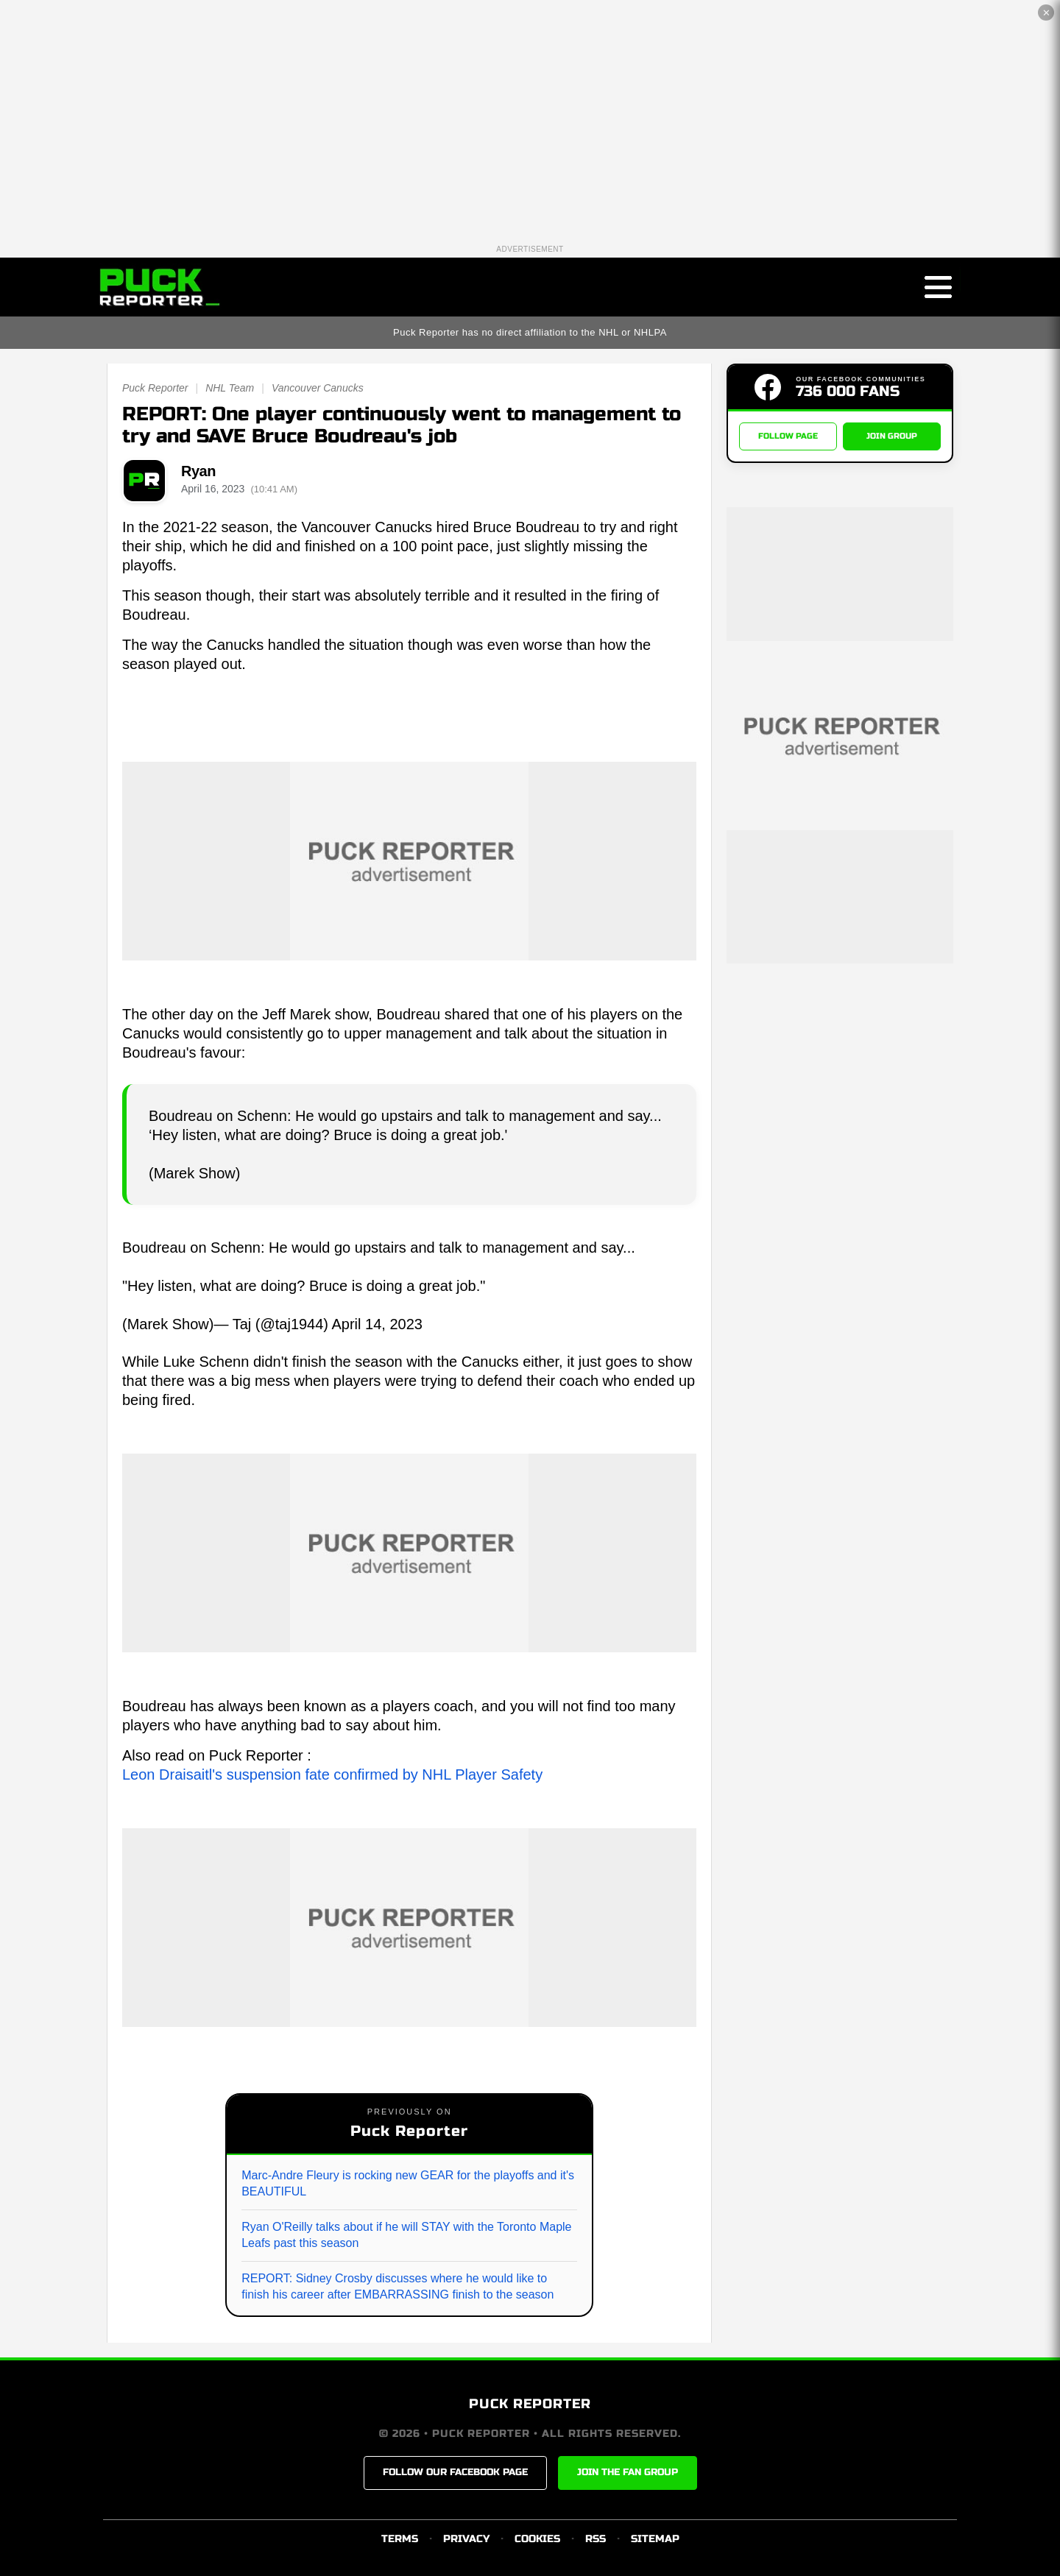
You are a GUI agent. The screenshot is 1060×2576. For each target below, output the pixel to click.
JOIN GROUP (891, 436)
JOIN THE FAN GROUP (627, 2472)
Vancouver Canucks (318, 388)
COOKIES (537, 2539)
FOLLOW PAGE (788, 436)
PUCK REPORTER (530, 2404)
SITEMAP (655, 2539)
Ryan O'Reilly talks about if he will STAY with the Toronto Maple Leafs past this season (406, 2235)
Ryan (198, 471)
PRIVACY (466, 2539)
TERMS (399, 2539)
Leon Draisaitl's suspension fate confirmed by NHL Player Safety (332, 1774)
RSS (595, 2539)
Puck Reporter (155, 388)
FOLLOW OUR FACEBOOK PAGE (455, 2472)
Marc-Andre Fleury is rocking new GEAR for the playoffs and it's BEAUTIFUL (407, 2183)
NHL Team (229, 388)
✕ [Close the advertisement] (1046, 12)
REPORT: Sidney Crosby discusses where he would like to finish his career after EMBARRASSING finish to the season (397, 2286)
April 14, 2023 (376, 1324)
